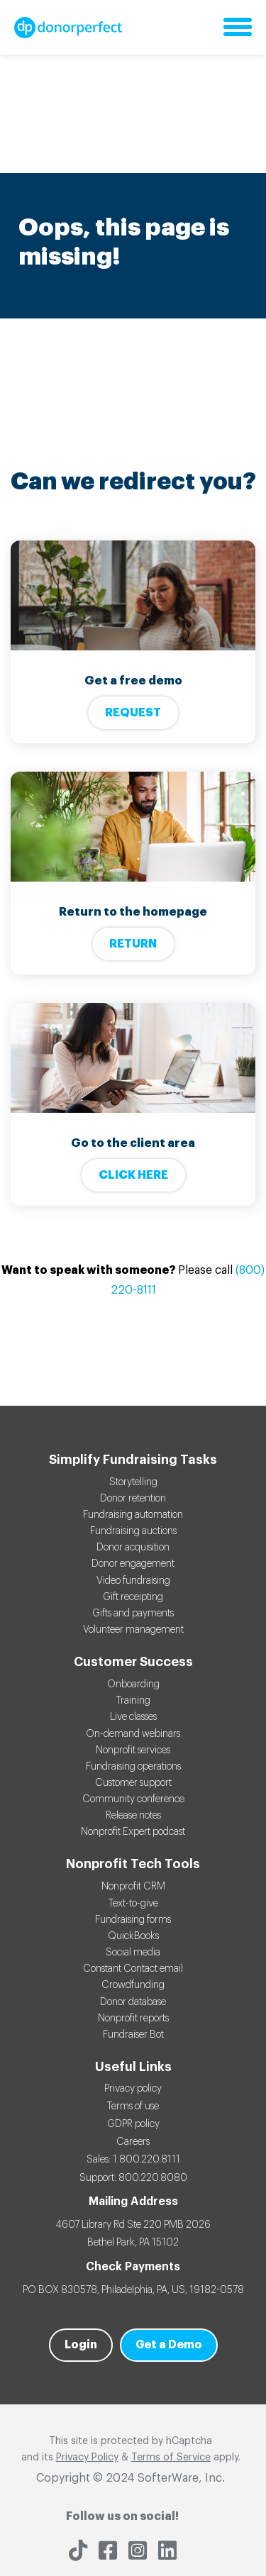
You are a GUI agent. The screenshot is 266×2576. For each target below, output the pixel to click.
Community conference (133, 1799)
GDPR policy (133, 2124)
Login (81, 2344)
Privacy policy (133, 2089)
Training (133, 1701)
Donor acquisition (133, 1548)
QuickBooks (133, 1936)
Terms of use (133, 2106)
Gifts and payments (133, 1614)
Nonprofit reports (133, 2018)
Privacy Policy (87, 2458)
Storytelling (133, 1482)
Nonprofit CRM (133, 1887)
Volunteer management (133, 1630)
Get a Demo (168, 2344)
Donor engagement (133, 1564)
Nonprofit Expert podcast (133, 1832)
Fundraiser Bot (133, 2035)
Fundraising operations (133, 1767)
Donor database (133, 2002)
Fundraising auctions (133, 1531)
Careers (133, 2142)
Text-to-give (133, 1904)
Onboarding (133, 1684)
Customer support (133, 1783)
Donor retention (133, 1499)
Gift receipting (133, 1597)
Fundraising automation (133, 1515)
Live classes (133, 1717)
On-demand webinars (133, 1734)
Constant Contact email (133, 1969)
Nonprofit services (133, 1750)
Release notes (133, 1816)
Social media (133, 1953)
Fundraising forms (133, 1920)
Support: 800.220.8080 (133, 2178)
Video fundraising (133, 1581)
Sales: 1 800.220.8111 (133, 2160)
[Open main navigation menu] (237, 27)
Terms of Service (171, 2458)
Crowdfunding (133, 1985)
